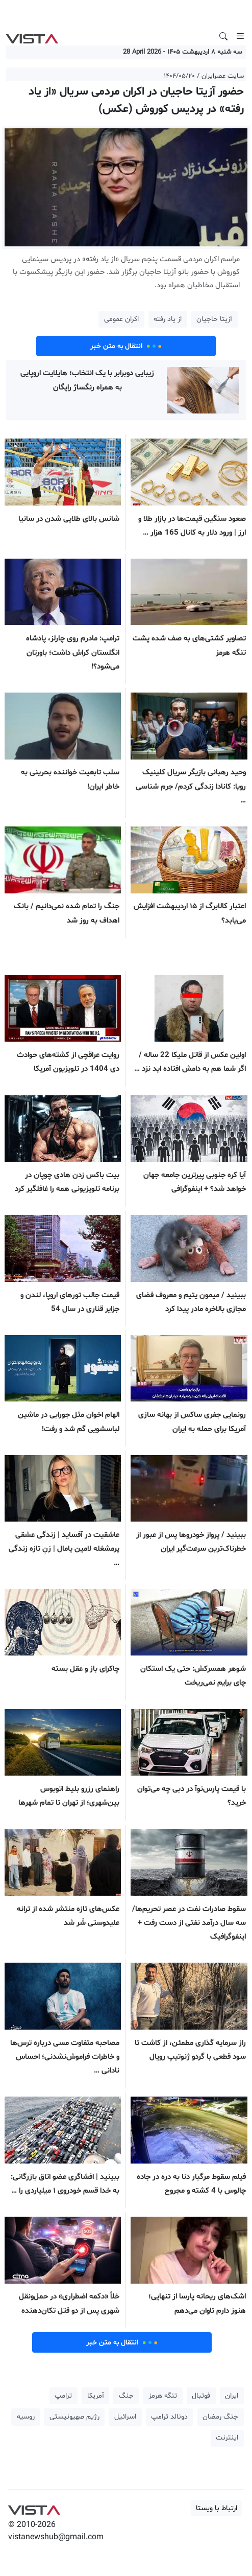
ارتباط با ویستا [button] (216, 2508)
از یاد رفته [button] (168, 319)
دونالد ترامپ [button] (169, 2417)
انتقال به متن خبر (126, 346)
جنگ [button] (126, 2396)
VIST (32, 36)
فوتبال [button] (201, 2396)
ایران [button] (231, 2396)
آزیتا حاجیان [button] (214, 319)
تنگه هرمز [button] (162, 2396)
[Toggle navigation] (240, 36)
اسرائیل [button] (125, 2417)
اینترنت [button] (227, 2438)
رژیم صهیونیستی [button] (74, 2417)
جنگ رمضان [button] (220, 2417)
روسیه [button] (26, 2417)
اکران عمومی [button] (121, 319)
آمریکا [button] (95, 2396)
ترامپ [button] (63, 2396)
